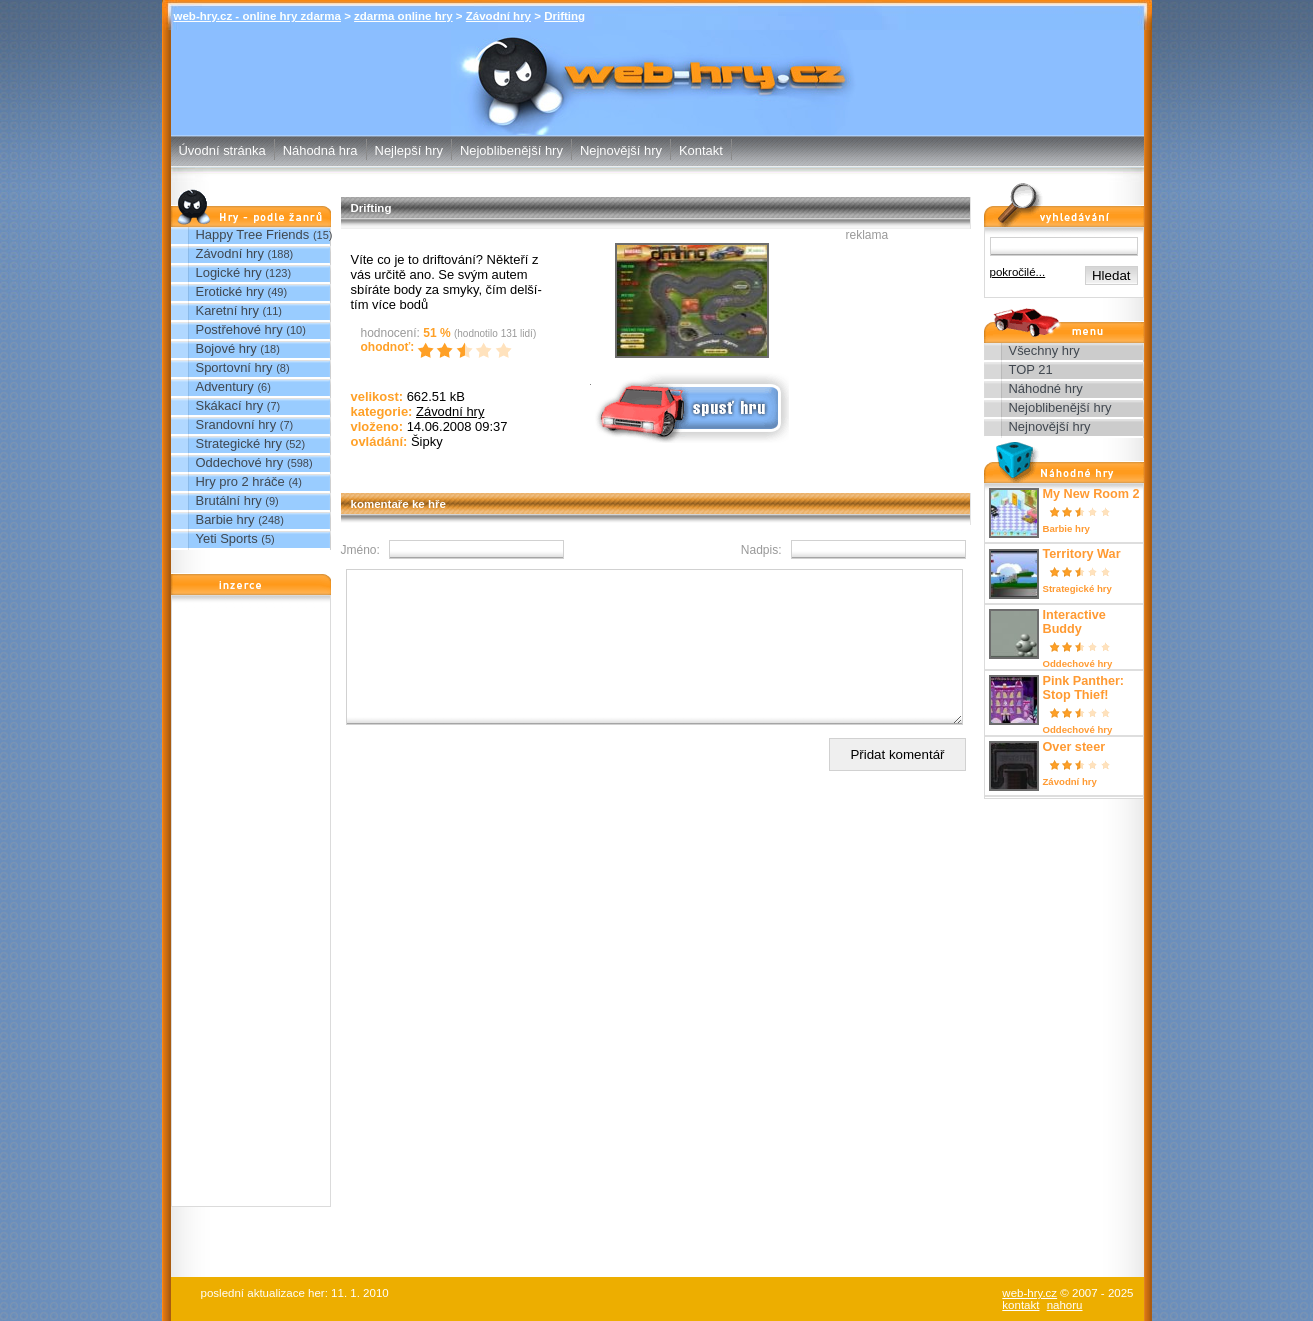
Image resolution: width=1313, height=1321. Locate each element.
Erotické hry (230, 291)
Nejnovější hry (621, 150)
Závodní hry (498, 16)
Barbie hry (225, 519)
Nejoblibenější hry (511, 150)
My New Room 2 (1091, 494)
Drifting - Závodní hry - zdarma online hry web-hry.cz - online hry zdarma (657, 55)
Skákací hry (230, 405)
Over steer (1074, 747)
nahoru (1065, 1305)
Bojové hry (226, 348)
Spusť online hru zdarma (690, 406)
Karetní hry (227, 310)
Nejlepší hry (409, 150)
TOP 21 (1031, 369)
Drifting (564, 16)
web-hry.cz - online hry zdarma (257, 16)
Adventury (225, 386)
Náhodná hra (320, 150)
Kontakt (701, 150)
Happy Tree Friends (253, 234)
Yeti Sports (227, 538)
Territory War (1082, 554)
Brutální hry (229, 500)
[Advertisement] (251, 906)
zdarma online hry (403, 16)
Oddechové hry (240, 462)
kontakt (1020, 1305)
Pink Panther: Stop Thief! (1084, 688)
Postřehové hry (239, 329)
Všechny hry (1044, 350)
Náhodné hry (1046, 388)
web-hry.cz (1029, 1293)
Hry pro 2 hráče (240, 481)
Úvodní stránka (222, 150)
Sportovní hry (234, 367)
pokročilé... (1018, 272)
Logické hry (229, 272)
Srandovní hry (236, 424)
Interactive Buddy (1074, 622)
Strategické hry (239, 443)
